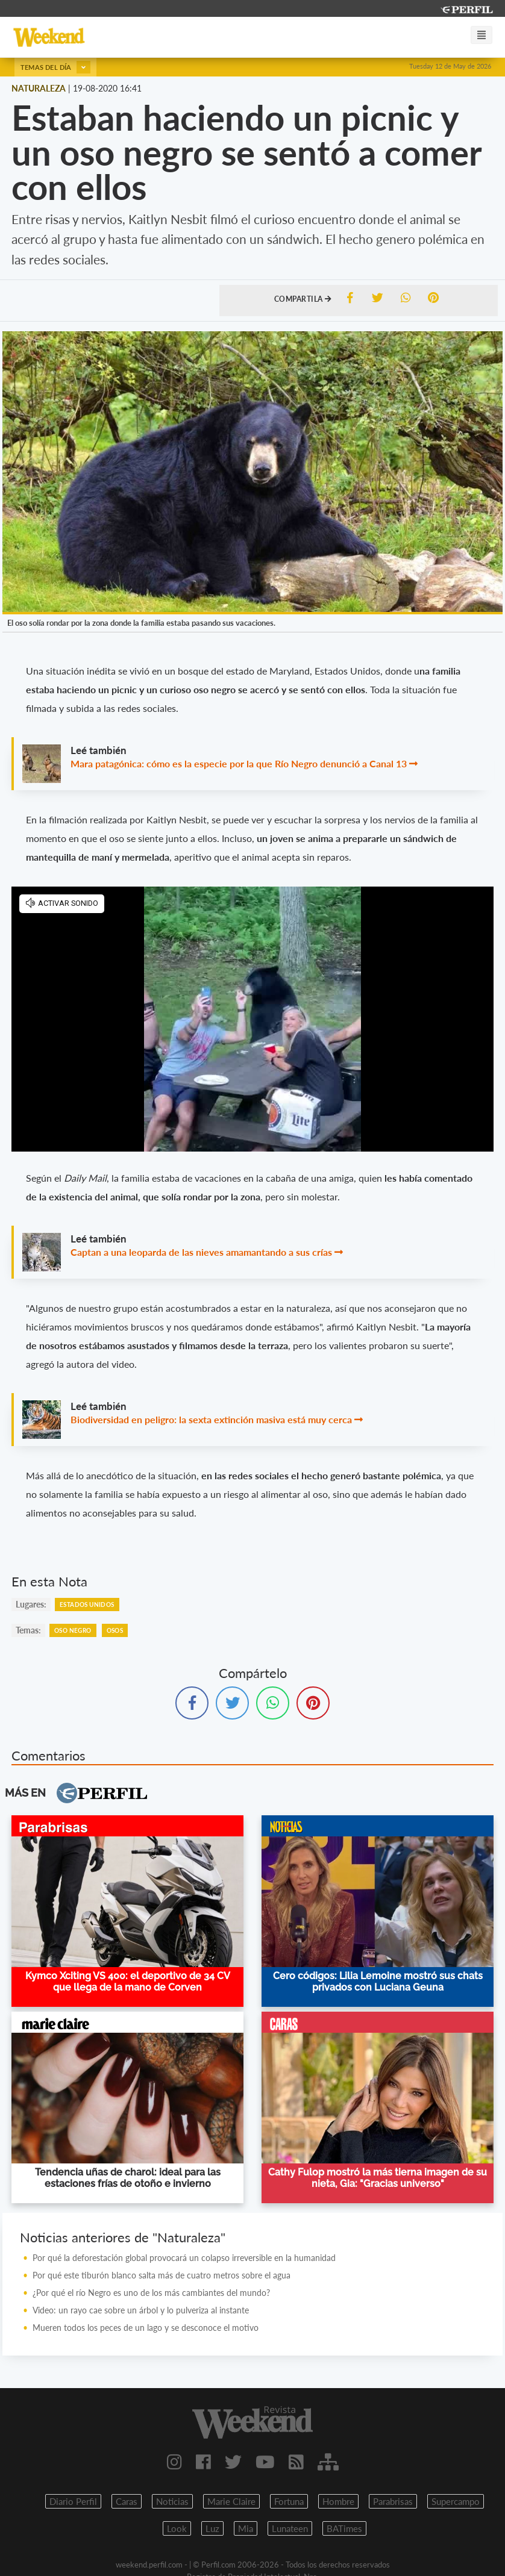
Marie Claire (231, 2501)
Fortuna (289, 2501)
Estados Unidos (87, 1604)
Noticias (172, 2501)
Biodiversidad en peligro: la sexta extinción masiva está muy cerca (211, 1419)
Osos (115, 1630)
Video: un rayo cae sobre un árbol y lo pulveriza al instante (141, 2310)
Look (177, 2528)
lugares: (31, 1604)
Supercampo (455, 2501)
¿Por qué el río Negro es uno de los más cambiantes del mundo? (151, 2293)
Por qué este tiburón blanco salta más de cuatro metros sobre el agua (161, 2275)
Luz (212, 2528)
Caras (126, 2501)
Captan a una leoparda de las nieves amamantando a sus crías (201, 1252)
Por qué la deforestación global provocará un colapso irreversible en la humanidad (184, 2258)
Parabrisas (393, 2501)
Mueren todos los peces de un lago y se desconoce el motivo (146, 2327)
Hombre (338, 2501)
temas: (28, 1630)
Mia (245, 2528)
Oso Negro (73, 1630)
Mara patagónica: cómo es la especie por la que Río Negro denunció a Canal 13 (239, 763)
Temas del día (55, 67)
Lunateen (290, 2528)
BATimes (344, 2528)
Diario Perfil (73, 2501)
